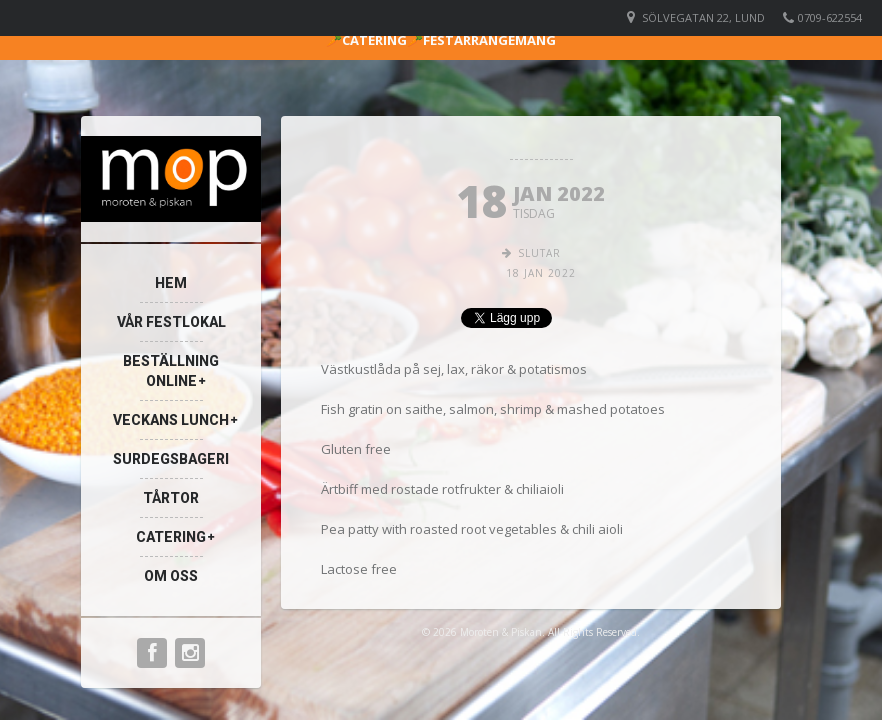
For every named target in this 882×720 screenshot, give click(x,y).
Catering (171, 537)
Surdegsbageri (171, 459)
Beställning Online (171, 371)
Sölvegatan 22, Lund (703, 17)
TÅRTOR (171, 498)
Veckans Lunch (171, 420)
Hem (171, 283)
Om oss (171, 576)
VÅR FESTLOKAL (171, 322)
